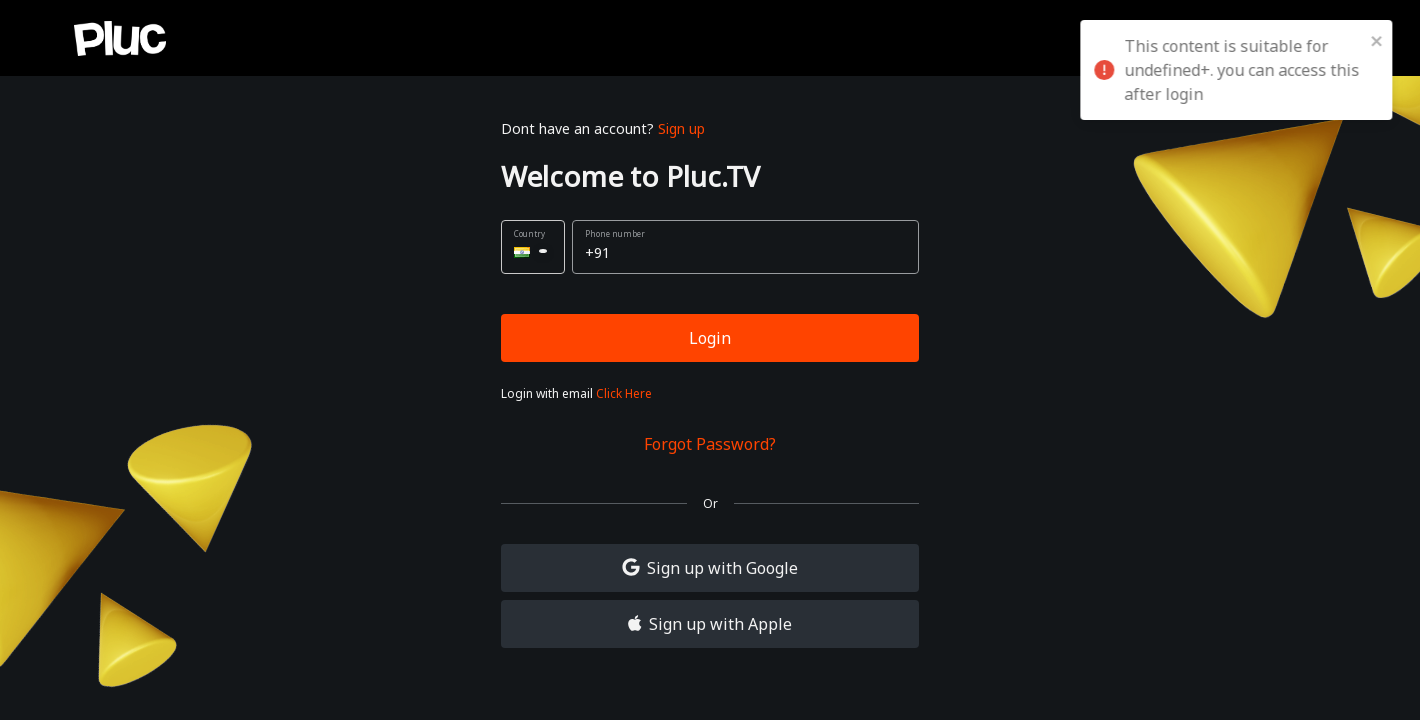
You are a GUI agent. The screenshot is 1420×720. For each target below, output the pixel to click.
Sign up (681, 128)
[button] (533, 247)
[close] (1385, 40)
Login (710, 338)
